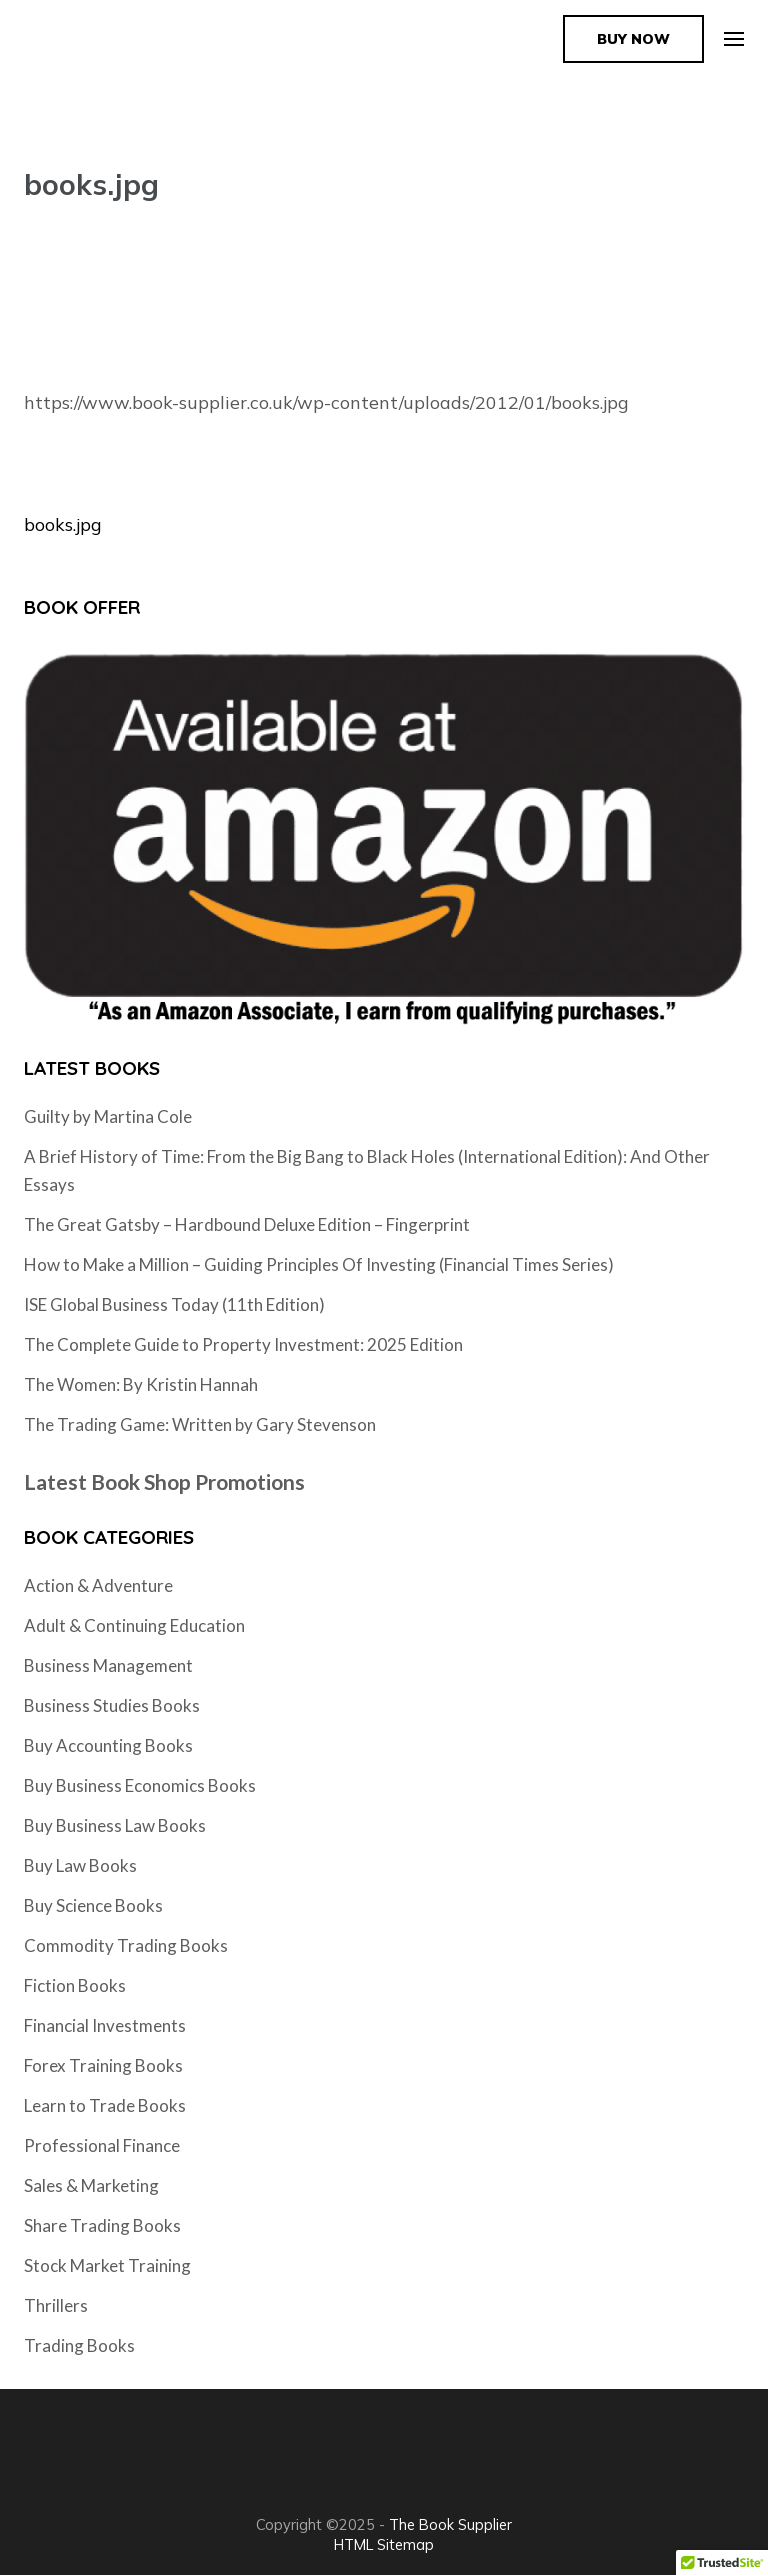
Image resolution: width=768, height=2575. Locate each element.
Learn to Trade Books (105, 2105)
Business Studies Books (112, 1705)
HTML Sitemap (384, 2544)
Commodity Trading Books (126, 1945)
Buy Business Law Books (115, 1825)
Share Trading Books (102, 2225)
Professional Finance (102, 2145)
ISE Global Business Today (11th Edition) (174, 1304)
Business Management (108, 1665)
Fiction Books (75, 1985)
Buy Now (633, 39)
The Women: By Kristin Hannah (141, 1384)
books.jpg (63, 524)
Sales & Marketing (91, 2185)
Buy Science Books (93, 1905)
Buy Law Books (80, 1865)
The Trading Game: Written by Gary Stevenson (200, 1424)
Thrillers (56, 2305)
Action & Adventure (98, 1585)
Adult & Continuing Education (134, 1625)
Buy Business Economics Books (140, 1785)
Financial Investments (105, 2025)
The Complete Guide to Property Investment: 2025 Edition (243, 1344)
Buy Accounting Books (108, 1745)
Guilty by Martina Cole (108, 1116)
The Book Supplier (450, 2524)
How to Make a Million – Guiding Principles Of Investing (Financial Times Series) (319, 1264)
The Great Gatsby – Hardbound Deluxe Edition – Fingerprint (247, 1224)
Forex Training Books (103, 2065)
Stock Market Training (107, 2265)
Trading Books (79, 2345)
